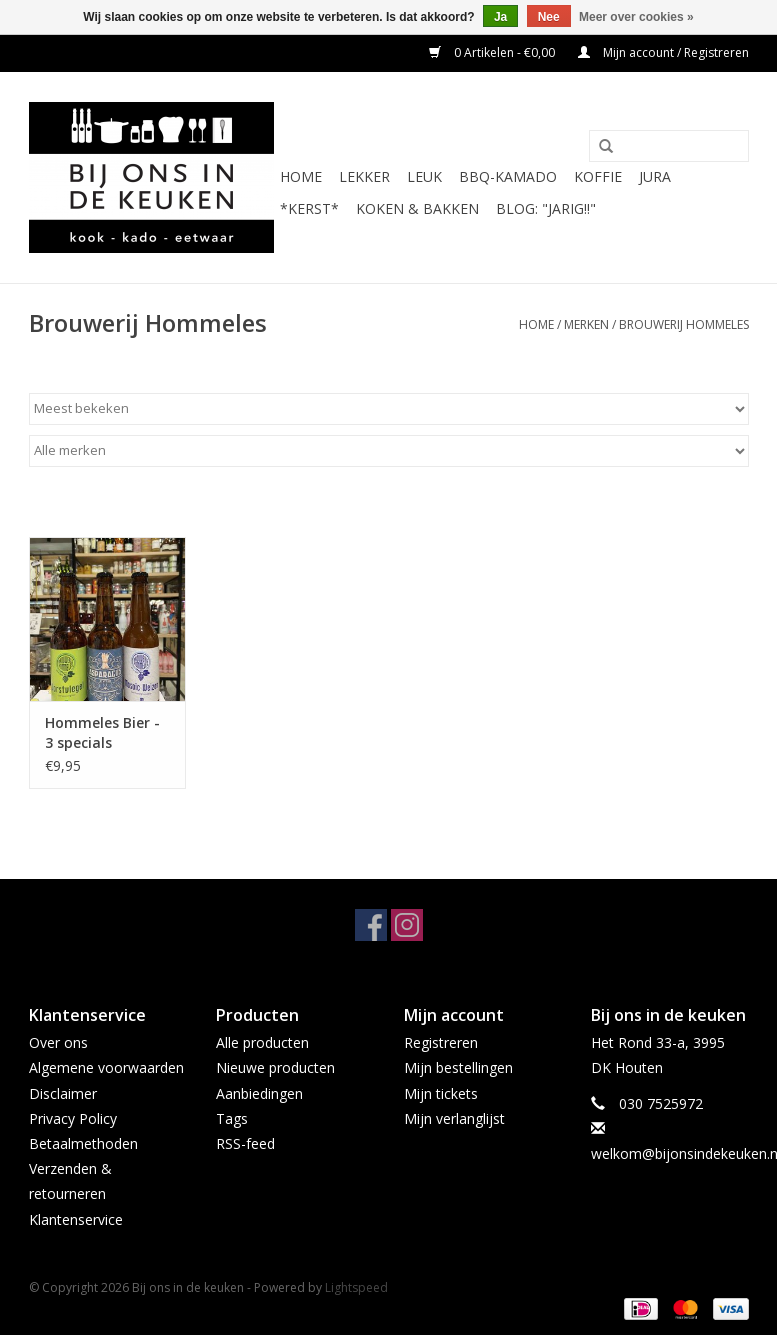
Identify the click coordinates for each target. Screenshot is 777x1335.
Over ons (58, 1042)
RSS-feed (245, 1143)
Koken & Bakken (417, 208)
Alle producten (262, 1042)
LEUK (424, 176)
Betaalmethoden (83, 1143)
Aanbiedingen (259, 1093)
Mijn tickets (441, 1093)
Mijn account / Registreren (663, 52)
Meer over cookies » (636, 17)
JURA (655, 176)
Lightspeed (356, 1287)
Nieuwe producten (275, 1067)
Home (301, 176)
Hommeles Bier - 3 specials (102, 732)
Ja (500, 17)
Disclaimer (63, 1093)
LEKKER (364, 176)
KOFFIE (598, 176)
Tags (232, 1118)
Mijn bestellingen (458, 1067)
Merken (586, 324)
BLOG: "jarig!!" (546, 208)
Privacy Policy (73, 1118)
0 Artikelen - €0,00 (493, 52)
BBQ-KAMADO (508, 176)
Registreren (441, 1042)
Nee (549, 17)
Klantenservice (76, 1219)
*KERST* (309, 208)
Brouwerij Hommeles (684, 324)
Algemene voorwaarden (106, 1067)
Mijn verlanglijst (454, 1118)
